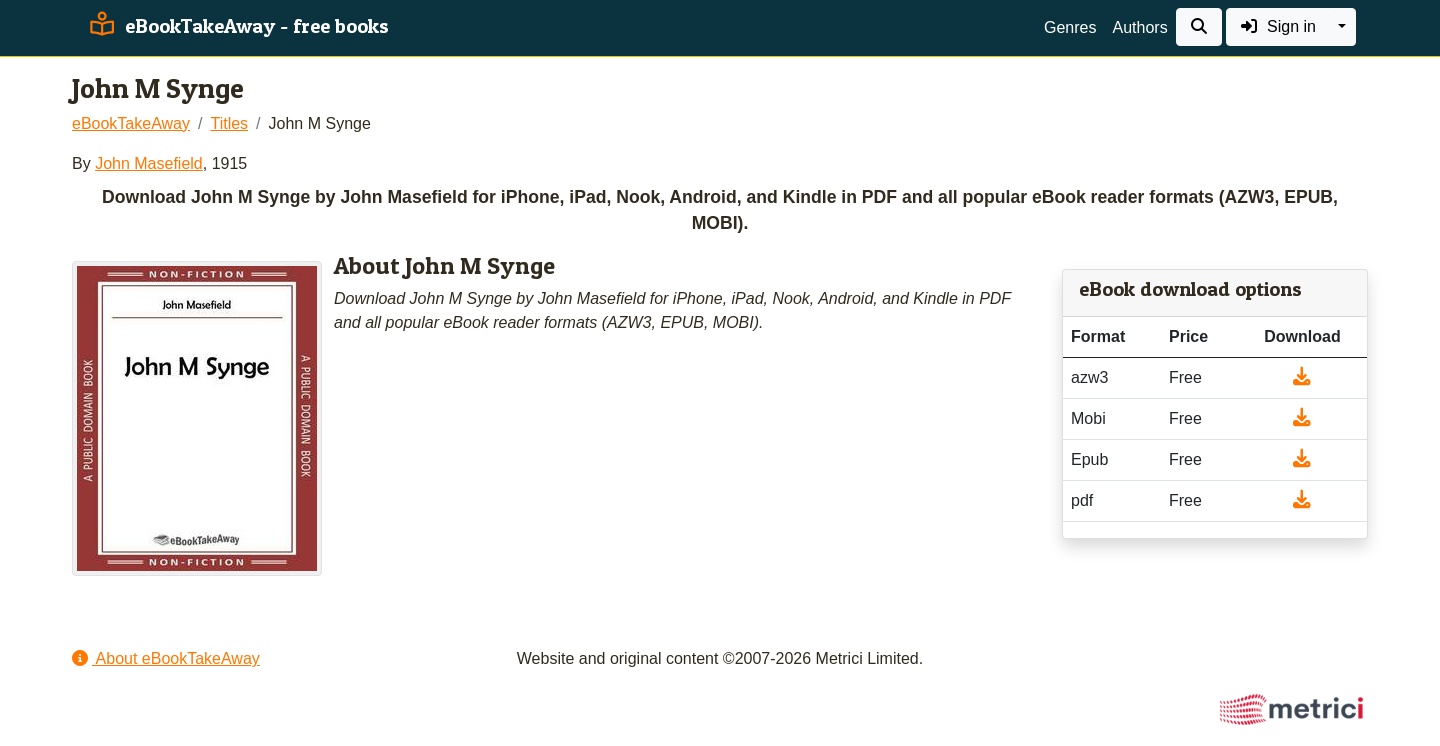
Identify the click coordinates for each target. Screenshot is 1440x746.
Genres (1070, 27)
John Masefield (149, 163)
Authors (1139, 27)
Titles (229, 123)
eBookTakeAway (131, 123)
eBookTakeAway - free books (236, 26)
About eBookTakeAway (166, 658)
